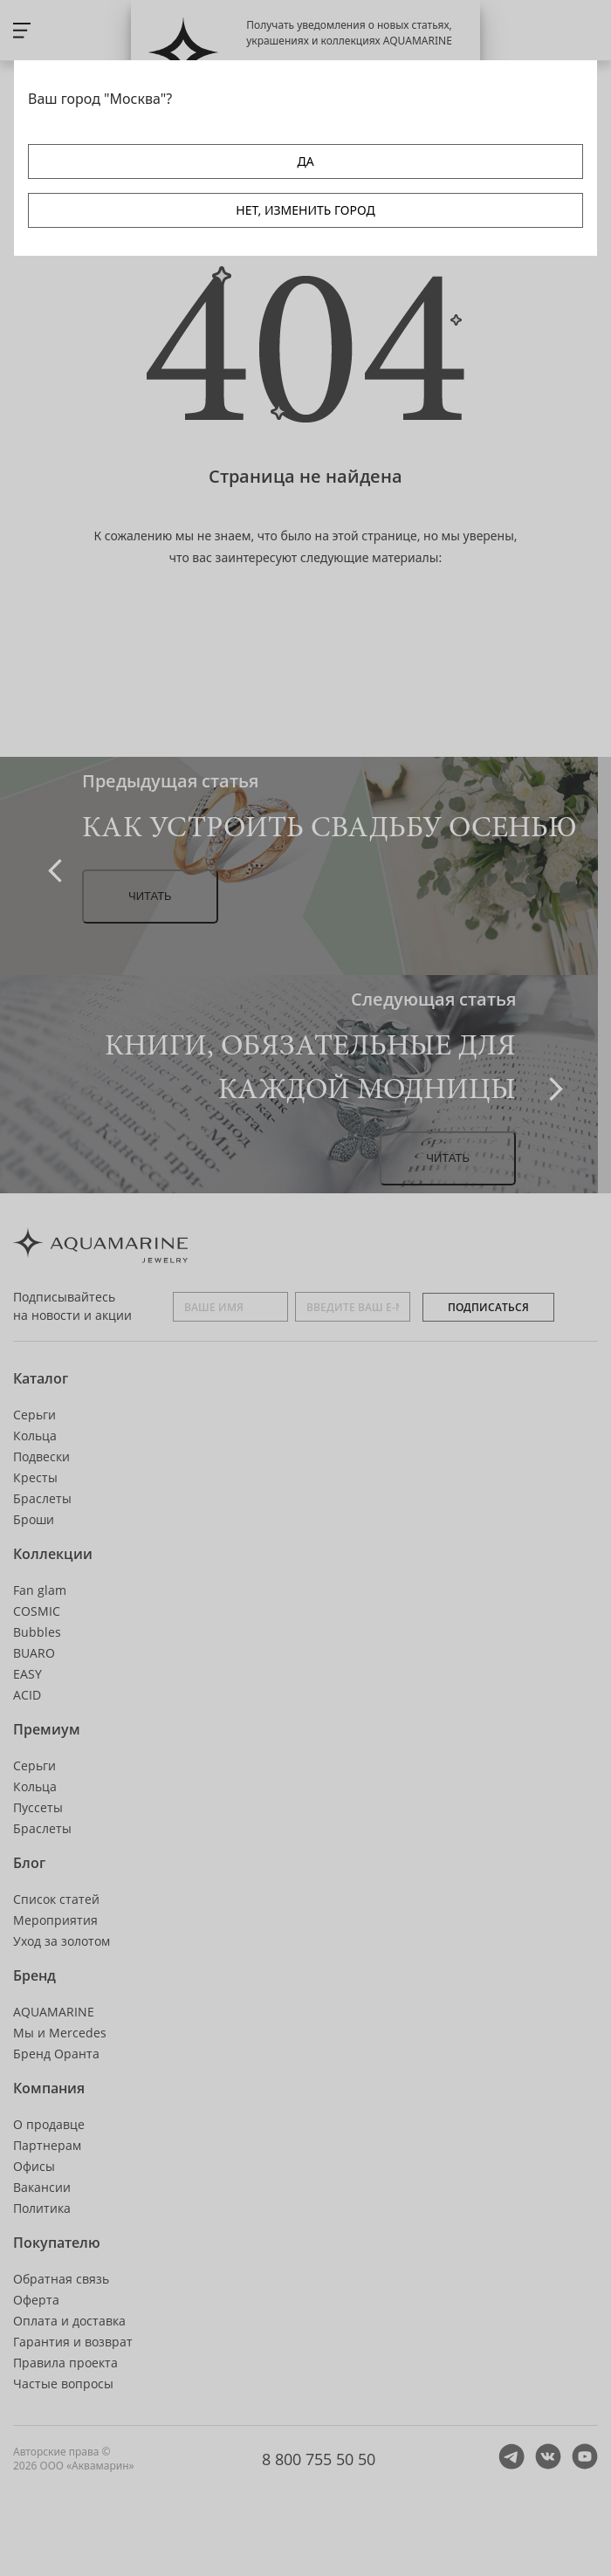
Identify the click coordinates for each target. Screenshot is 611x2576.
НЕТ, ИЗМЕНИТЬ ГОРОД (305, 210)
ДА (305, 161)
